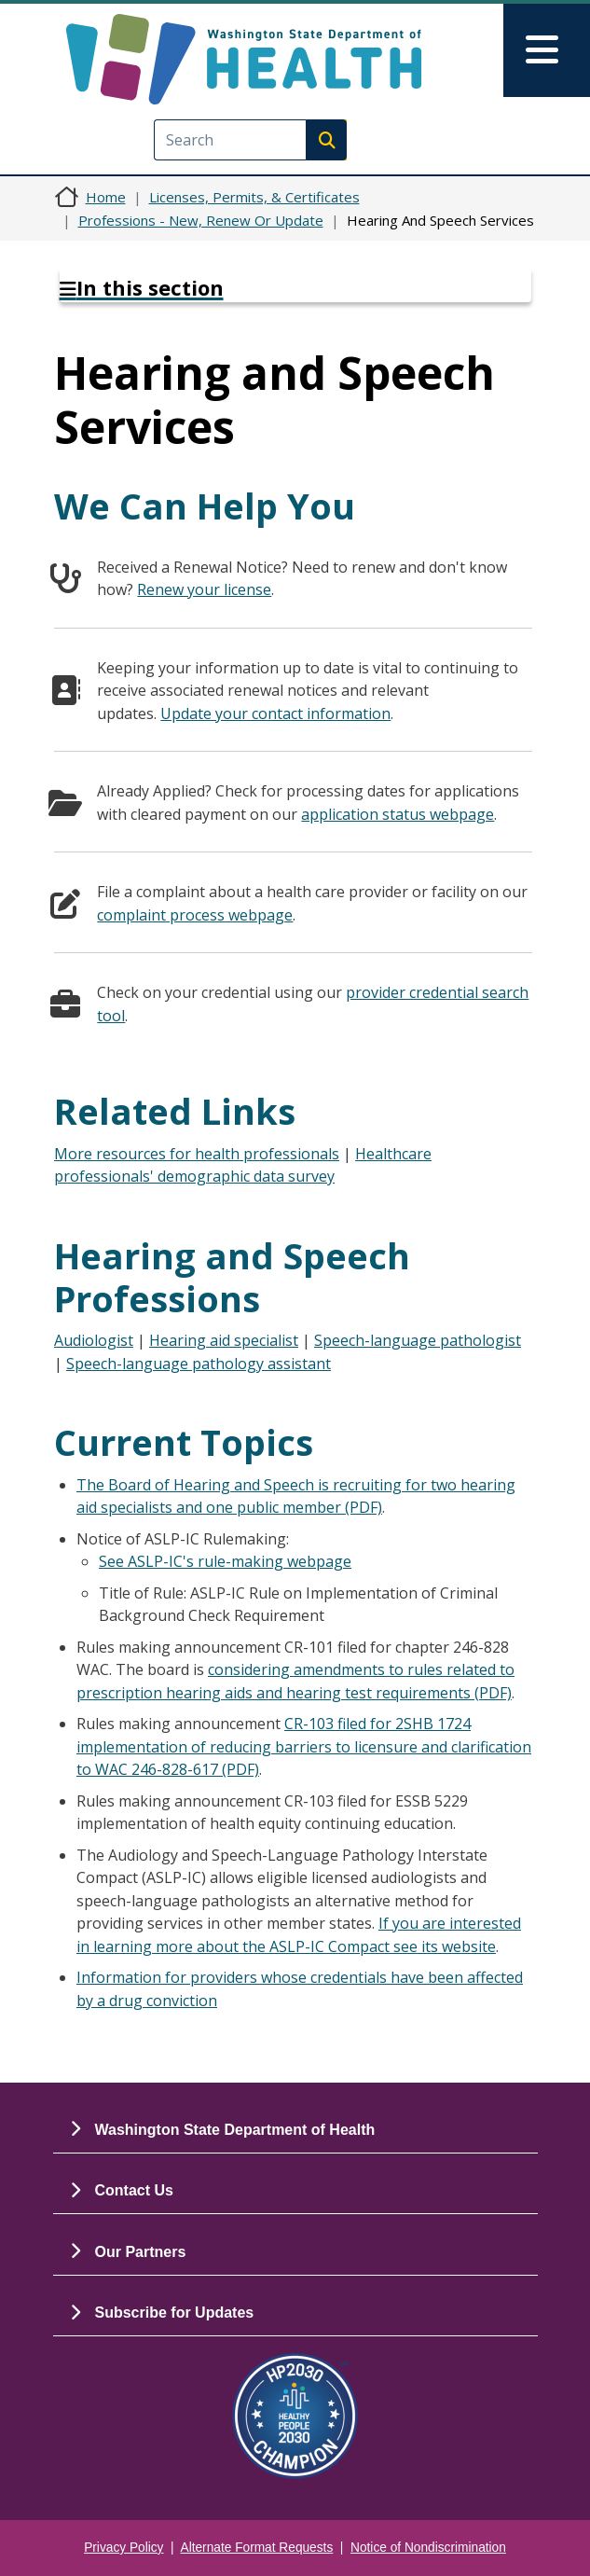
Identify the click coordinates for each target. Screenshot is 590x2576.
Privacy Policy (123, 2548)
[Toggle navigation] (546, 50)
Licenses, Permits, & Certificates (254, 196)
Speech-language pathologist (417, 1340)
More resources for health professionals (196, 1153)
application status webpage (397, 814)
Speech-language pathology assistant (198, 1363)
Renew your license (204, 589)
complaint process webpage (195, 915)
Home (106, 196)
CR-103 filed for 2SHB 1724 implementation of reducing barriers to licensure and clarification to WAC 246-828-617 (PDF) (303, 1746)
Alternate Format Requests (257, 2548)
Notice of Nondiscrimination (428, 2548)
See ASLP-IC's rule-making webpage (225, 1561)
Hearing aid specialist (223, 1340)
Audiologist (93, 1340)
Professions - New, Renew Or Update (200, 220)
